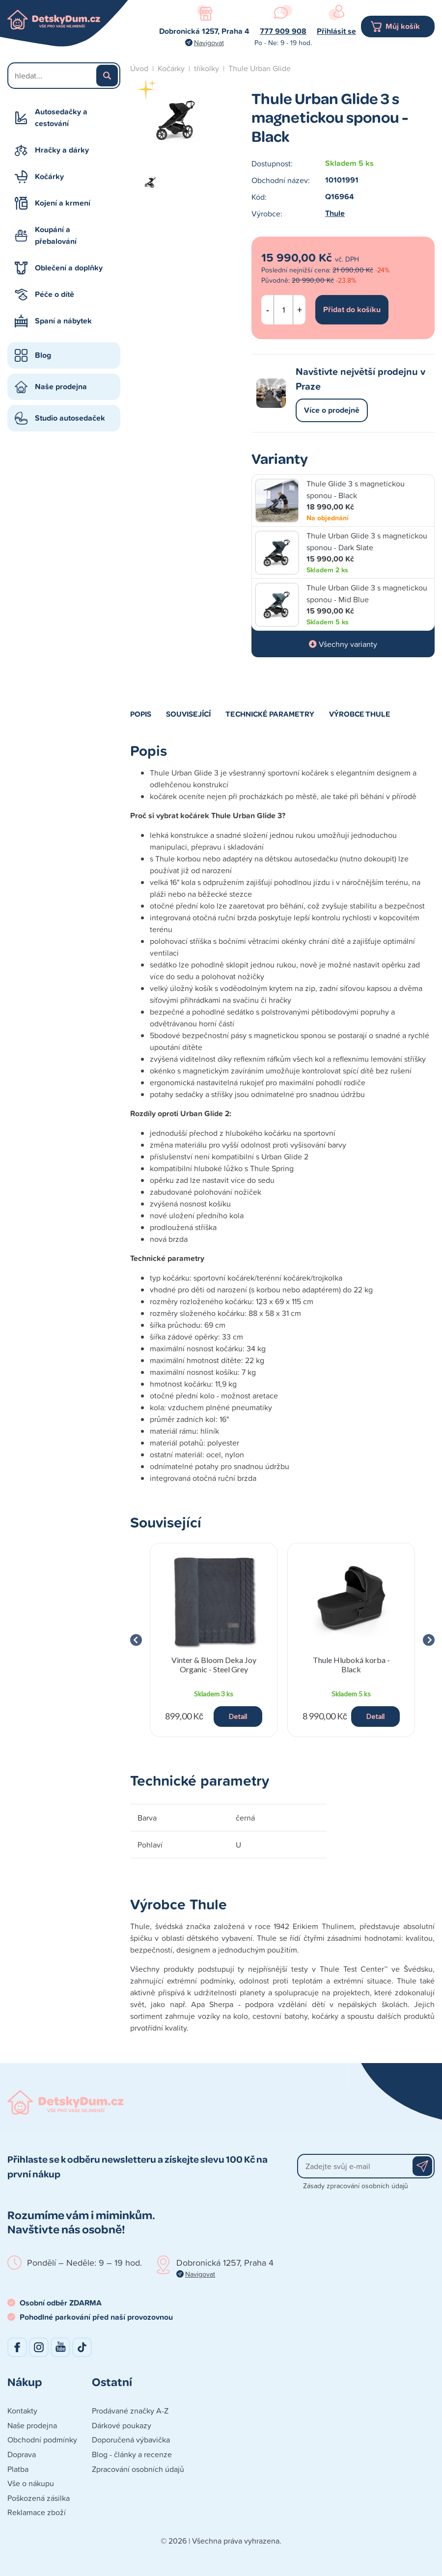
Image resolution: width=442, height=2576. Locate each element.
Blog (43, 355)
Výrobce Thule (359, 714)
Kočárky (49, 176)
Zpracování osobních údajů (138, 2469)
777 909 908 (283, 31)
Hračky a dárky (62, 150)
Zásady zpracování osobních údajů (355, 2185)
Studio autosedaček (70, 418)
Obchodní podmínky (42, 2439)
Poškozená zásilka (38, 2498)
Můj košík (403, 26)
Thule (335, 213)
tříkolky (206, 68)
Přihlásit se (336, 31)
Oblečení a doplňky (69, 267)
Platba (17, 2469)
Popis (140, 714)
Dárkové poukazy (121, 2425)
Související (188, 714)
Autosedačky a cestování (61, 117)
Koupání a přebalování (56, 235)
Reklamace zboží (36, 2512)
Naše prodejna (61, 386)
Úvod (139, 68)
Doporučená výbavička (131, 2439)
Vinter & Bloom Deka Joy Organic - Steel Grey (213, 1664)
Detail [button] (238, 1716)
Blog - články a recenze (132, 2454)
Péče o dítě (54, 294)
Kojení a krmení (62, 203)
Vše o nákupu (30, 2483)
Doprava (21, 2454)
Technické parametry (269, 714)
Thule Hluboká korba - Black (351, 1664)
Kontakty (22, 2410)
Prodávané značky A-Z (130, 2410)
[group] (213, 1640)
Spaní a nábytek (63, 320)
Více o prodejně (331, 410)
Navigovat (209, 42)
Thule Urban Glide (259, 68)
